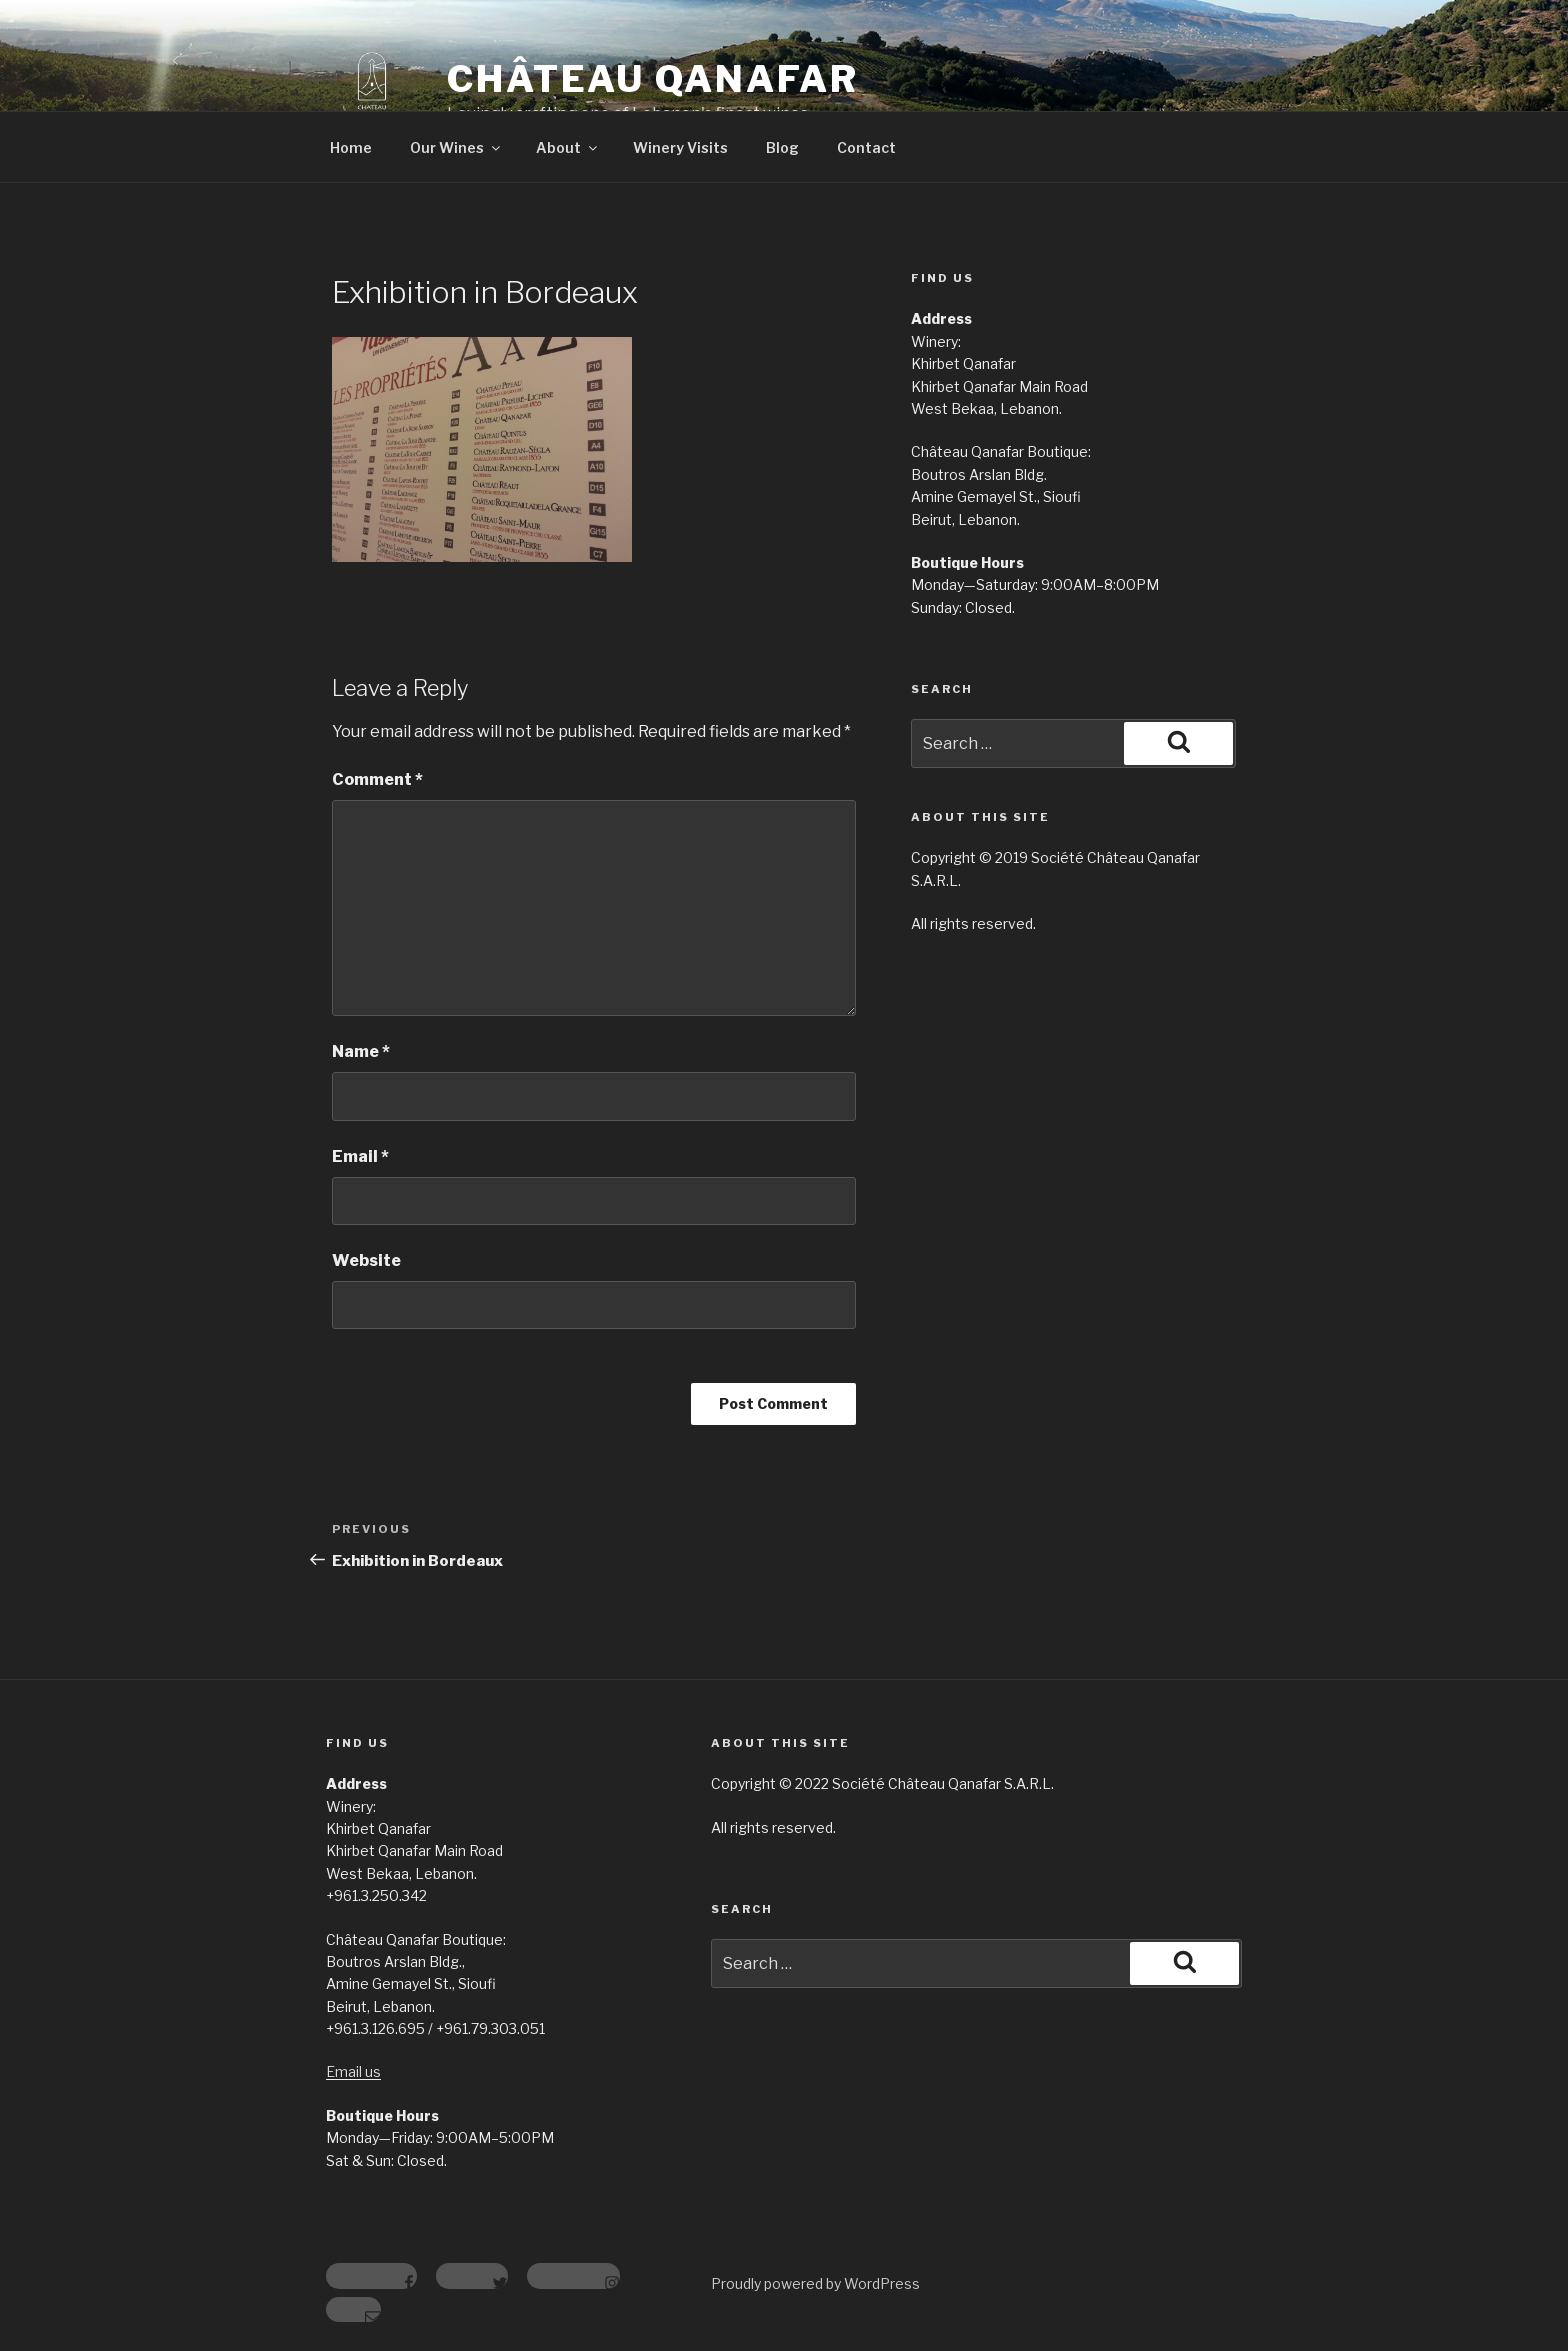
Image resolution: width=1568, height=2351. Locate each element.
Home (351, 147)
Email (360, 1156)
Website (366, 1260)
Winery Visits (680, 147)
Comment (377, 779)
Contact (866, 147)
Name (361, 1051)
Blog (782, 147)
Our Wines (456, 147)
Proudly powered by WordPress (815, 2283)
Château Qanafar (653, 79)
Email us (353, 2071)
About (568, 147)
